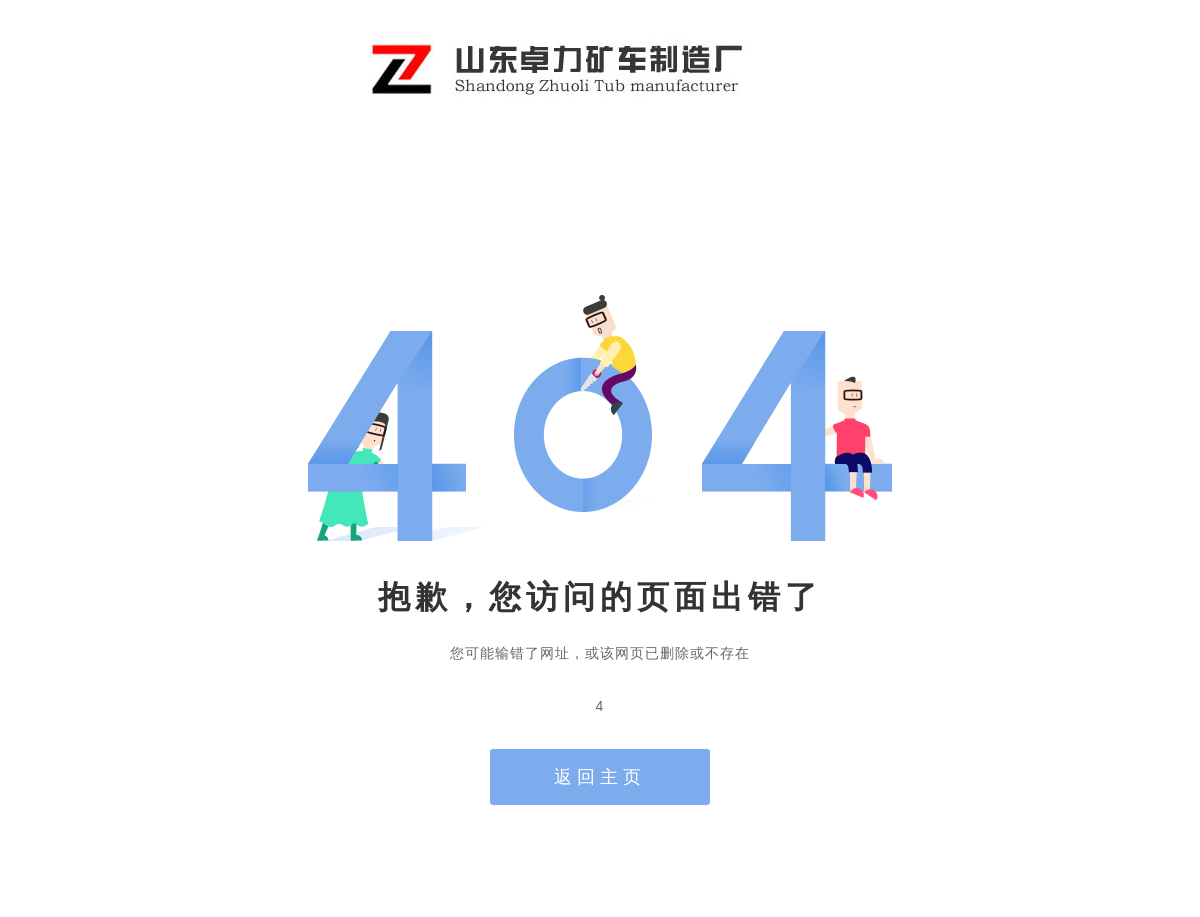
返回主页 (600, 777)
